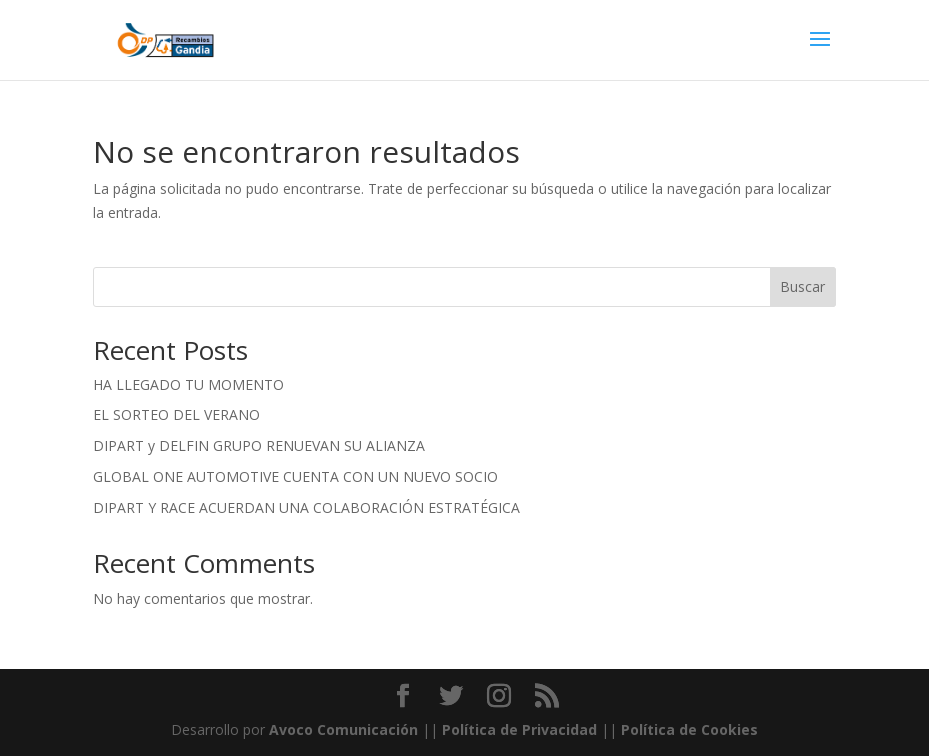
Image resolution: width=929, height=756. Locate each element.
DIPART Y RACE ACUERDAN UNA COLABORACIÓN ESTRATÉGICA (306, 507)
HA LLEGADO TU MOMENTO (188, 384)
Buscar (802, 286)
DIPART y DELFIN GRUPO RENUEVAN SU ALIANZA (259, 445)
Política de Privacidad (519, 729)
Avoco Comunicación (341, 729)
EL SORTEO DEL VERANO (176, 414)
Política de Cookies (689, 729)
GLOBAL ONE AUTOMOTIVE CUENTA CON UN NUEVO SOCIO (295, 476)
